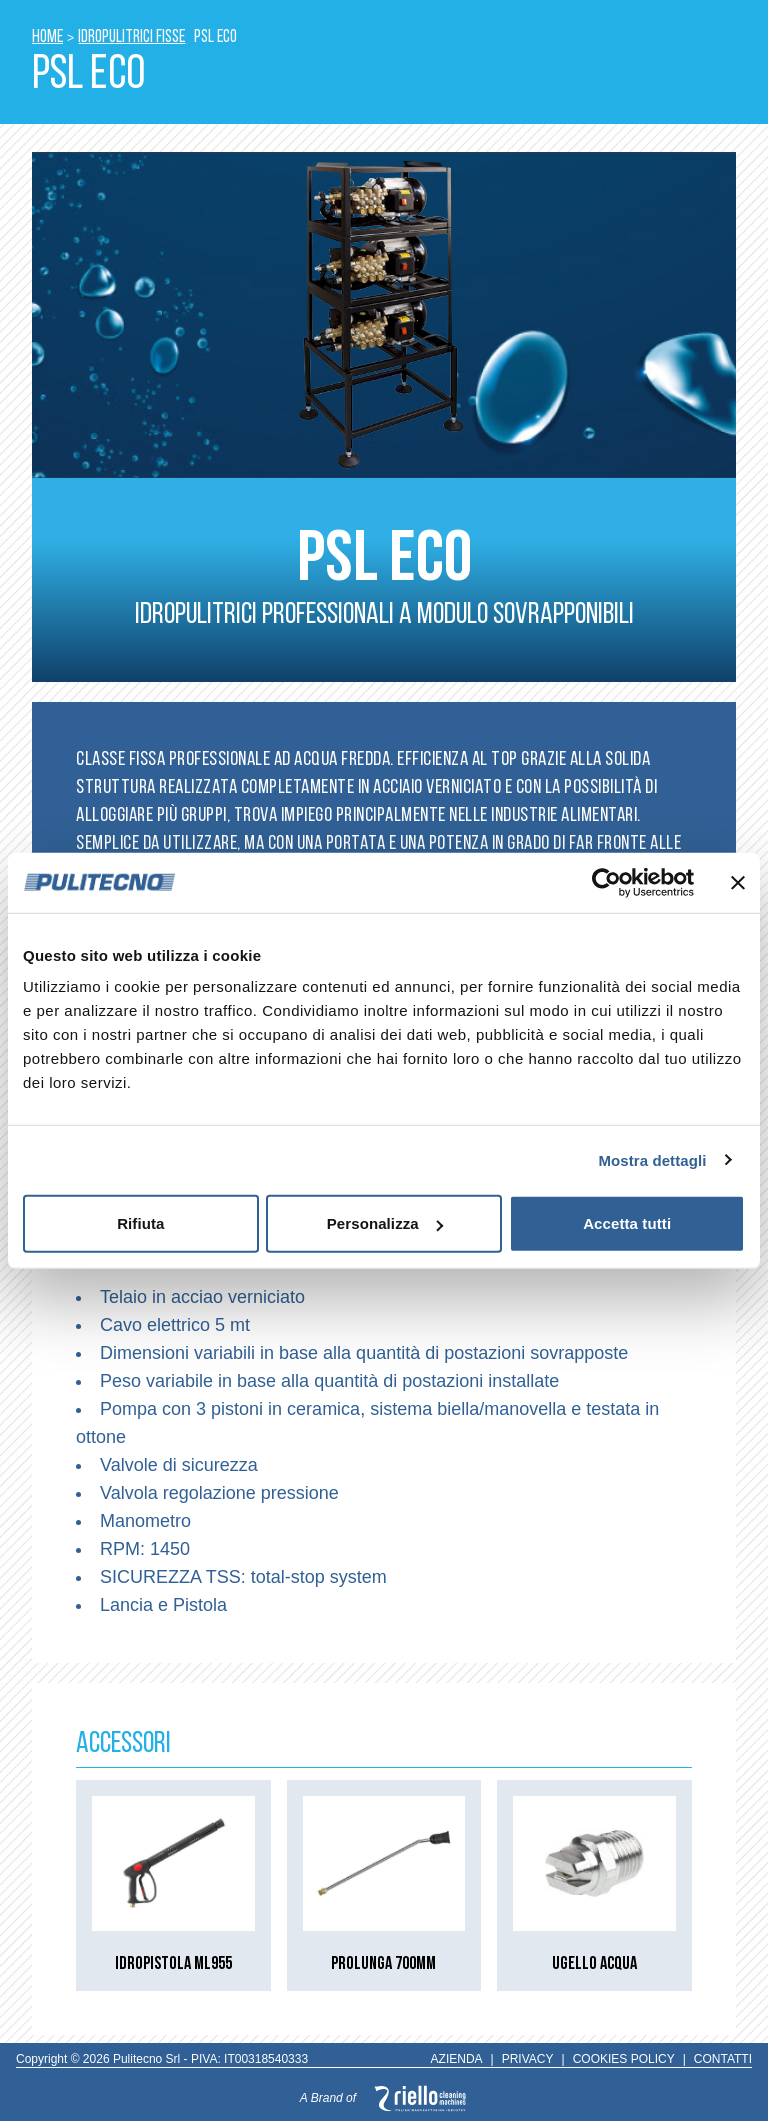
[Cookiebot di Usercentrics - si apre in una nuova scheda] (606, 882)
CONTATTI (723, 2059)
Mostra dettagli (652, 1159)
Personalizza (385, 1223)
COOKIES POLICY (624, 2059)
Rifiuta (140, 1223)
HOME (47, 37)
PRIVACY (528, 2059)
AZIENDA (457, 2059)
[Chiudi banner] (738, 882)
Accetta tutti (627, 1223)
